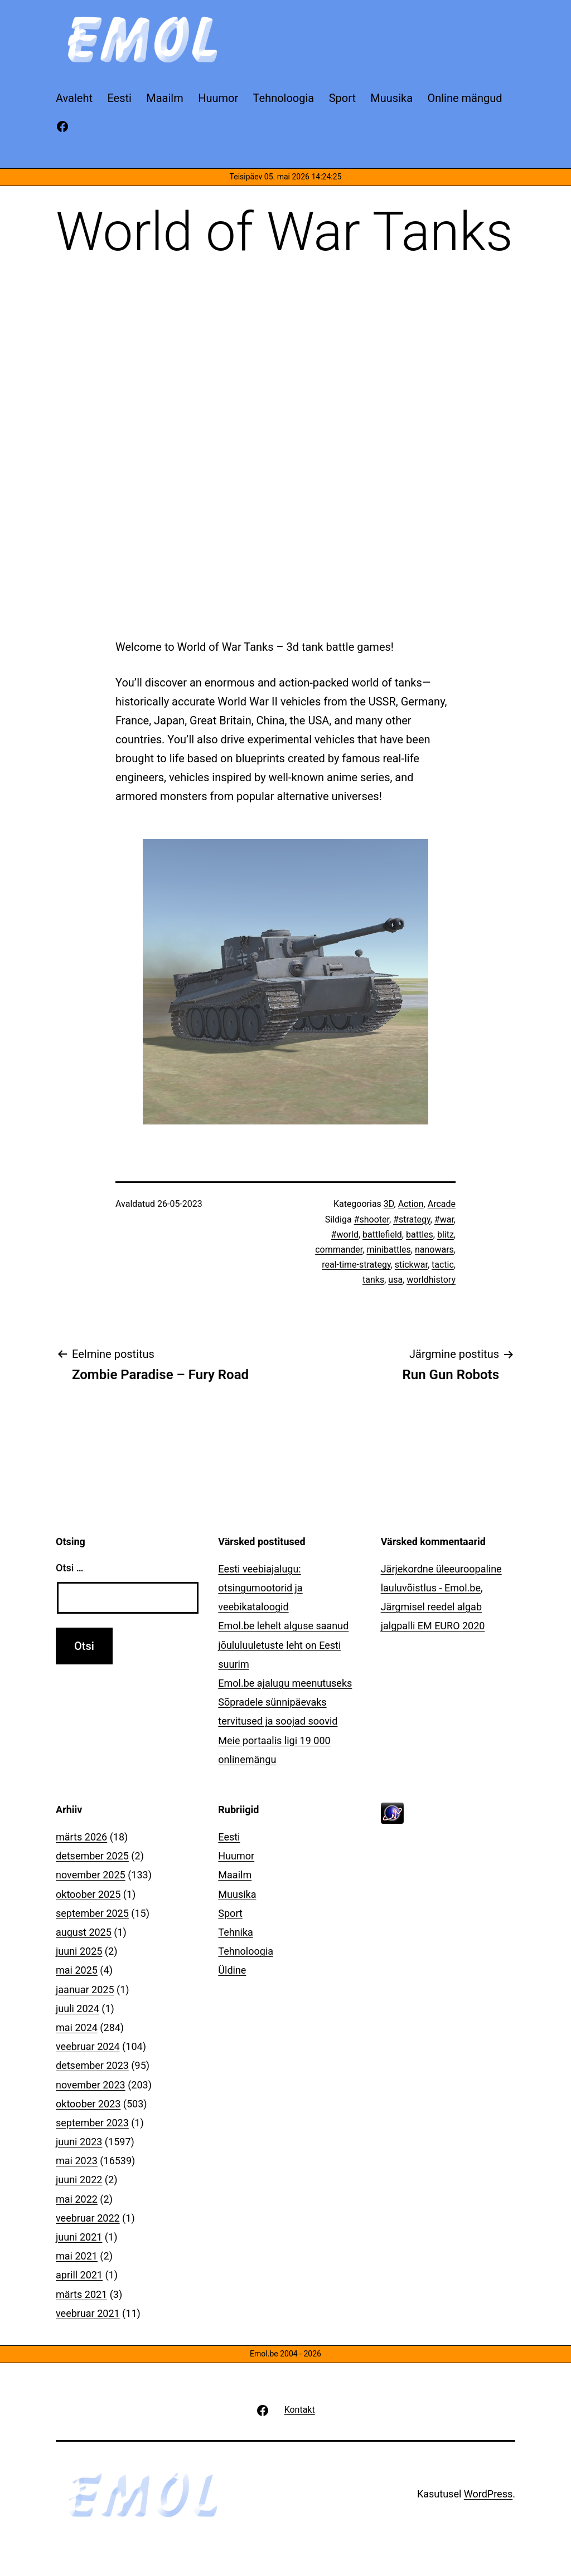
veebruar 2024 (88, 2046)
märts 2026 (81, 1837)
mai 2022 (77, 2199)
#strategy (411, 1219)
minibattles (388, 1249)
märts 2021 (81, 2294)
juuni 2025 (79, 1951)
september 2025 (92, 1913)
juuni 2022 (79, 2179)
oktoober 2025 (88, 1894)
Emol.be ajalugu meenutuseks (285, 1683)
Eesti (229, 1837)
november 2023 (90, 2085)
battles (419, 1234)
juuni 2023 (79, 2142)
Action (411, 1204)
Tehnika (235, 1932)
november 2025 (90, 1875)
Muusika (237, 1894)
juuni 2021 (79, 2237)
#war (444, 1219)
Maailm (234, 1875)
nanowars (434, 1249)
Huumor (236, 1856)
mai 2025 (77, 1970)
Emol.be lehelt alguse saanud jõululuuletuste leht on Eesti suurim (283, 1644)
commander (338, 1249)
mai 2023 (77, 2160)
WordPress (488, 2494)
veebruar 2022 (88, 2218)
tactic (443, 1264)
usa (395, 1279)
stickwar (411, 1264)
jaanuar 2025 (85, 1989)
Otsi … (69, 1568)
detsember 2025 (92, 1856)
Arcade (442, 1204)
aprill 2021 (79, 2275)
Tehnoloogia (245, 1951)
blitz (445, 1234)
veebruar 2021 (88, 2313)
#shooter (371, 1219)
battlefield (382, 1234)
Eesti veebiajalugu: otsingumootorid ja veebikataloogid (260, 1588)
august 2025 (84, 1932)
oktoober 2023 (88, 2104)
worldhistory (431, 1279)
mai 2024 (77, 2027)
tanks (373, 1279)
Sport (230, 1913)
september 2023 (92, 2123)
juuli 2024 (77, 2008)
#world (345, 1234)
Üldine (232, 1970)
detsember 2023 (92, 2065)
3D (389, 1204)
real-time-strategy (356, 1264)
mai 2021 (77, 2256)
